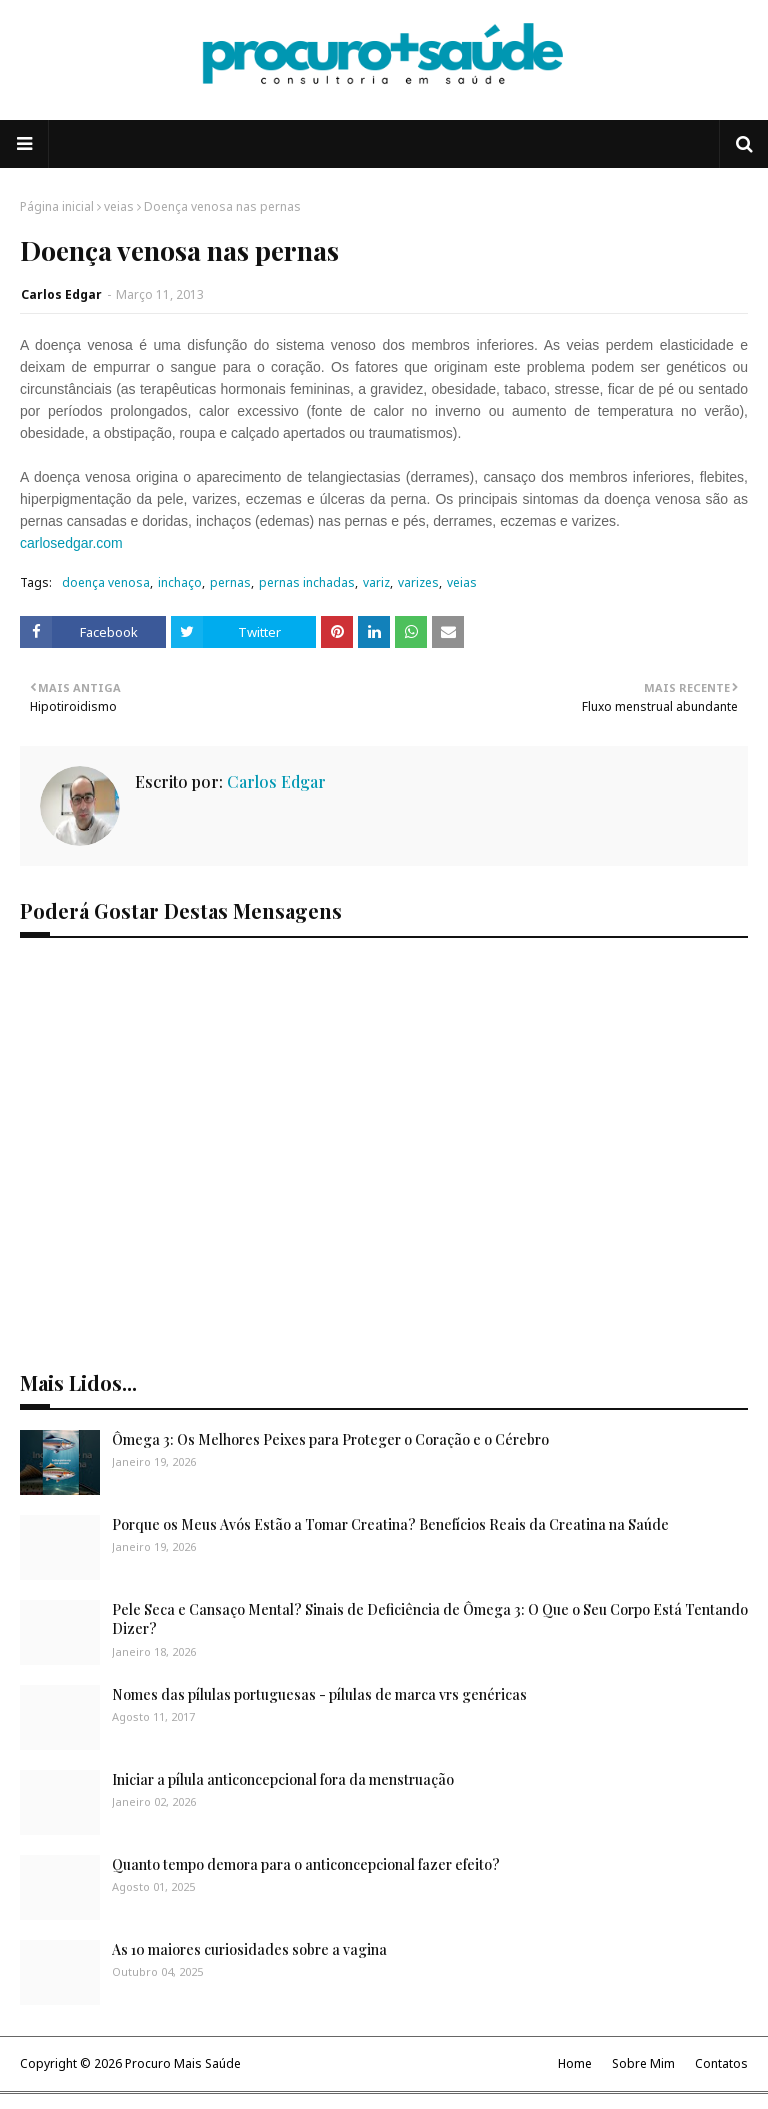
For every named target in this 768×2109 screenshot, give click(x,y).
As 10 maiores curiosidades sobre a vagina (249, 1949)
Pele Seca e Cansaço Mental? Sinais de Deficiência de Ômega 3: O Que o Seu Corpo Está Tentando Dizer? (430, 1619)
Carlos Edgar (61, 294)
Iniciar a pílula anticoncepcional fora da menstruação (283, 1779)
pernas (230, 582)
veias (119, 206)
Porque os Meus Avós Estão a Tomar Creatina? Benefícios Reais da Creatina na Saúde (390, 1524)
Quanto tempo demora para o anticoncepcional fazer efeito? (306, 1864)
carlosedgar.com (71, 543)
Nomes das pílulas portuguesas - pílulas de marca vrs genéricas (319, 1694)
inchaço (180, 582)
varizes (418, 582)
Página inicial (57, 206)
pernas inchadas (307, 582)
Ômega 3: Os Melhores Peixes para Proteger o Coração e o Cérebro (330, 1439)
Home (575, 2063)
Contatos (721, 2063)
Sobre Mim (643, 2063)
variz (376, 582)
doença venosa (106, 582)
